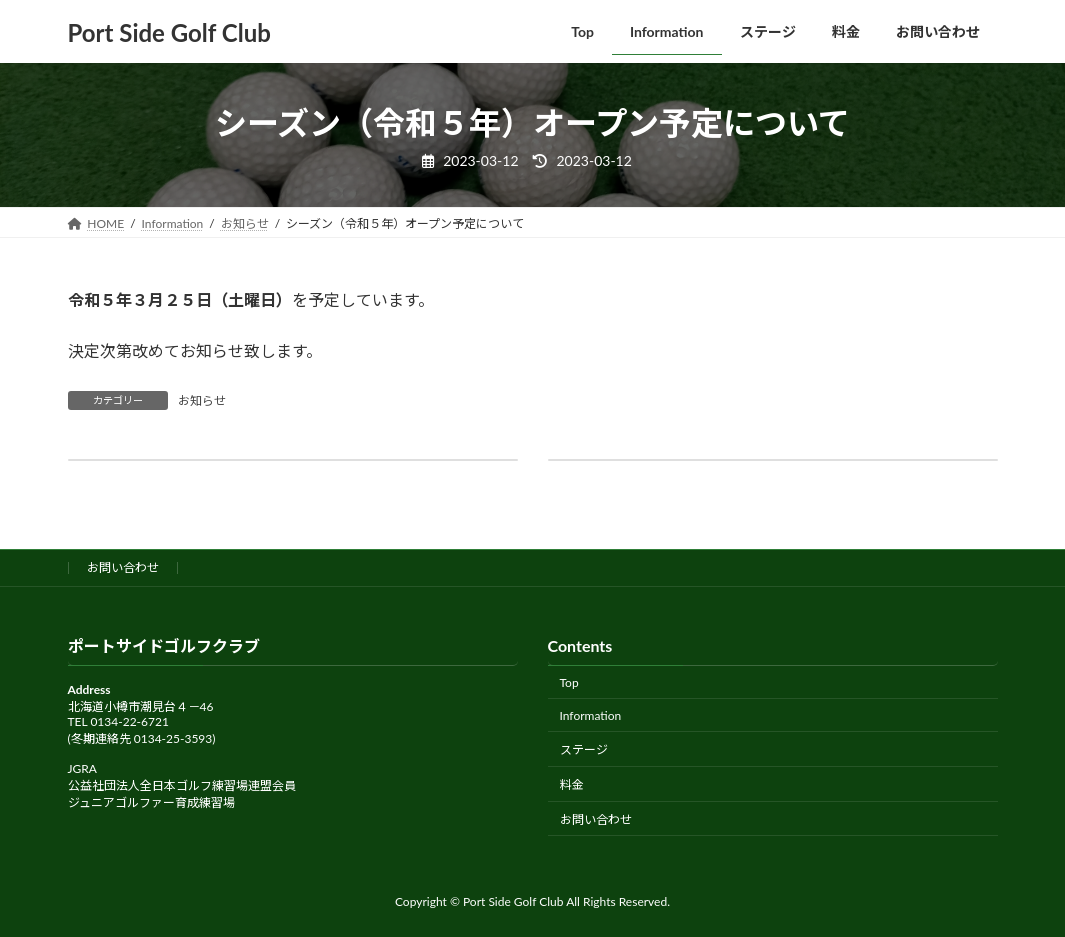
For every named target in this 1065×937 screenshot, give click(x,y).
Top (569, 682)
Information (591, 715)
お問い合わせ (123, 567)
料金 (572, 784)
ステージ (584, 750)
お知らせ (202, 400)
